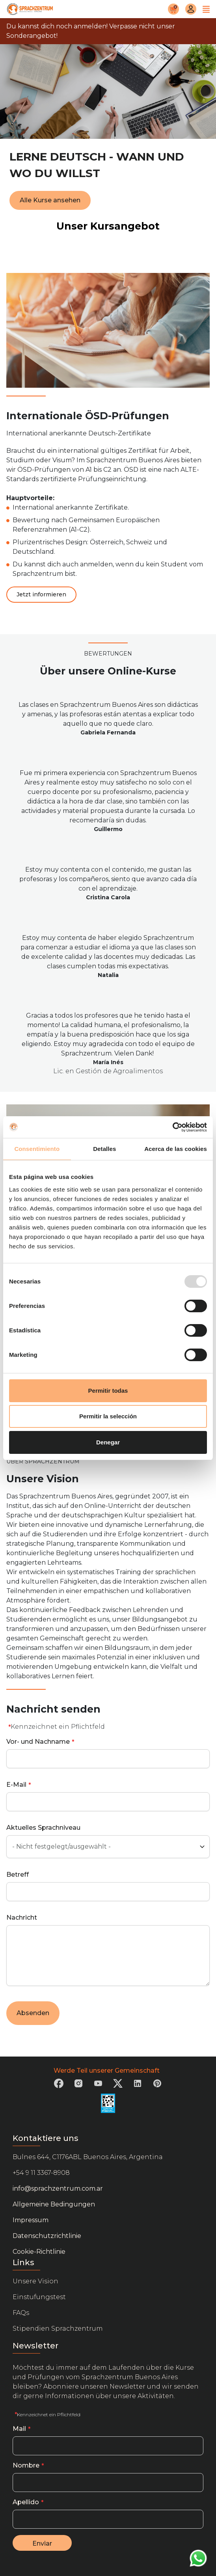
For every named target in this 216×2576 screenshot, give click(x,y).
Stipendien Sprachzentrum (58, 2328)
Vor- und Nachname (38, 1741)
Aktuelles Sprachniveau (43, 1827)
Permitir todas (108, 1390)
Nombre (26, 2465)
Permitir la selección (108, 1416)
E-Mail (16, 1784)
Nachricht (21, 1917)
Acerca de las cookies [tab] (175, 1148)
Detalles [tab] (104, 1148)
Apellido (26, 2502)
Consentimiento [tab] (37, 1148)
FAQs (21, 2312)
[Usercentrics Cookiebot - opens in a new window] (172, 1127)
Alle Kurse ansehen (50, 200)
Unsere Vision (35, 2281)
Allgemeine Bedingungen (54, 2204)
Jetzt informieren (41, 594)
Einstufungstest (39, 2297)
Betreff (17, 1874)
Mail (19, 2428)
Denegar (108, 1442)
